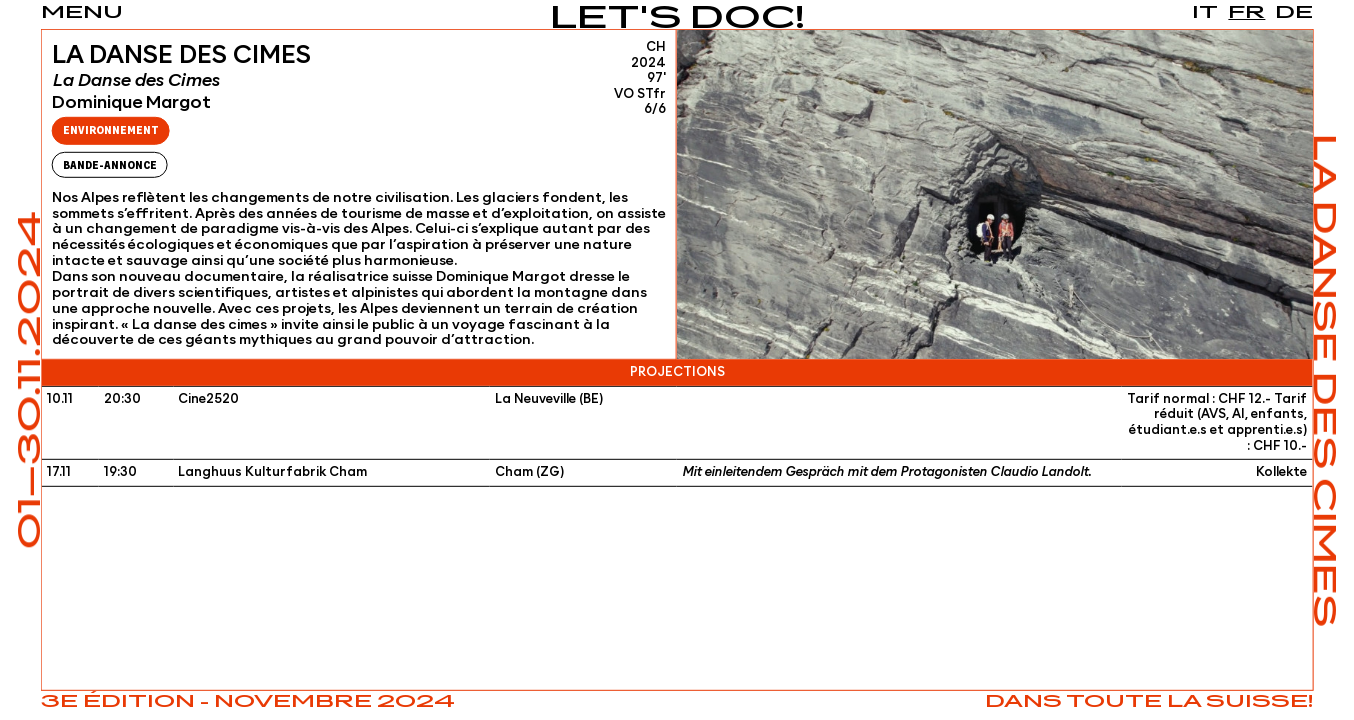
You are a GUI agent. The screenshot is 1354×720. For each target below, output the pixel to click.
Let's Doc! (677, 19)
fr (1246, 13)
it (1205, 13)
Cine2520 (208, 399)
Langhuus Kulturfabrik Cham (272, 472)
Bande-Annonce (110, 165)
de (1294, 13)
